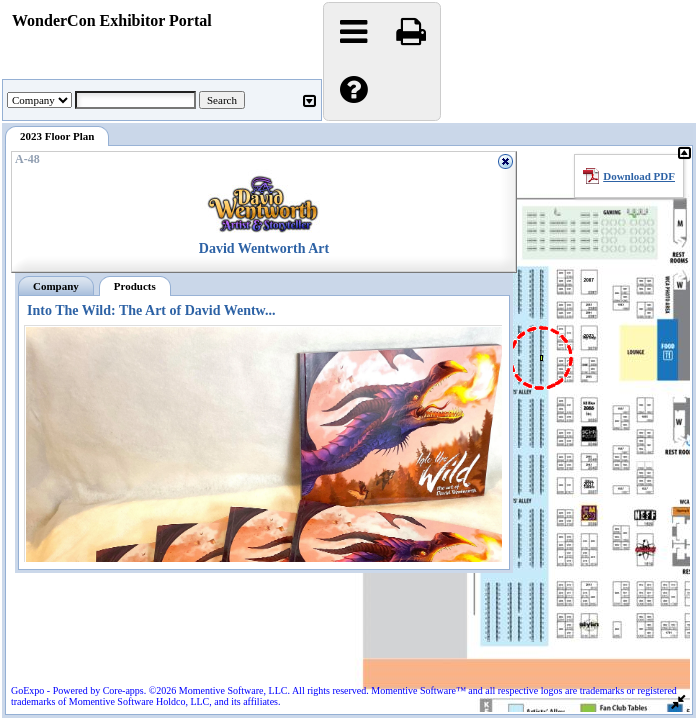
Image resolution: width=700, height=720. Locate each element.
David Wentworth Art (264, 248)
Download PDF (639, 176)
